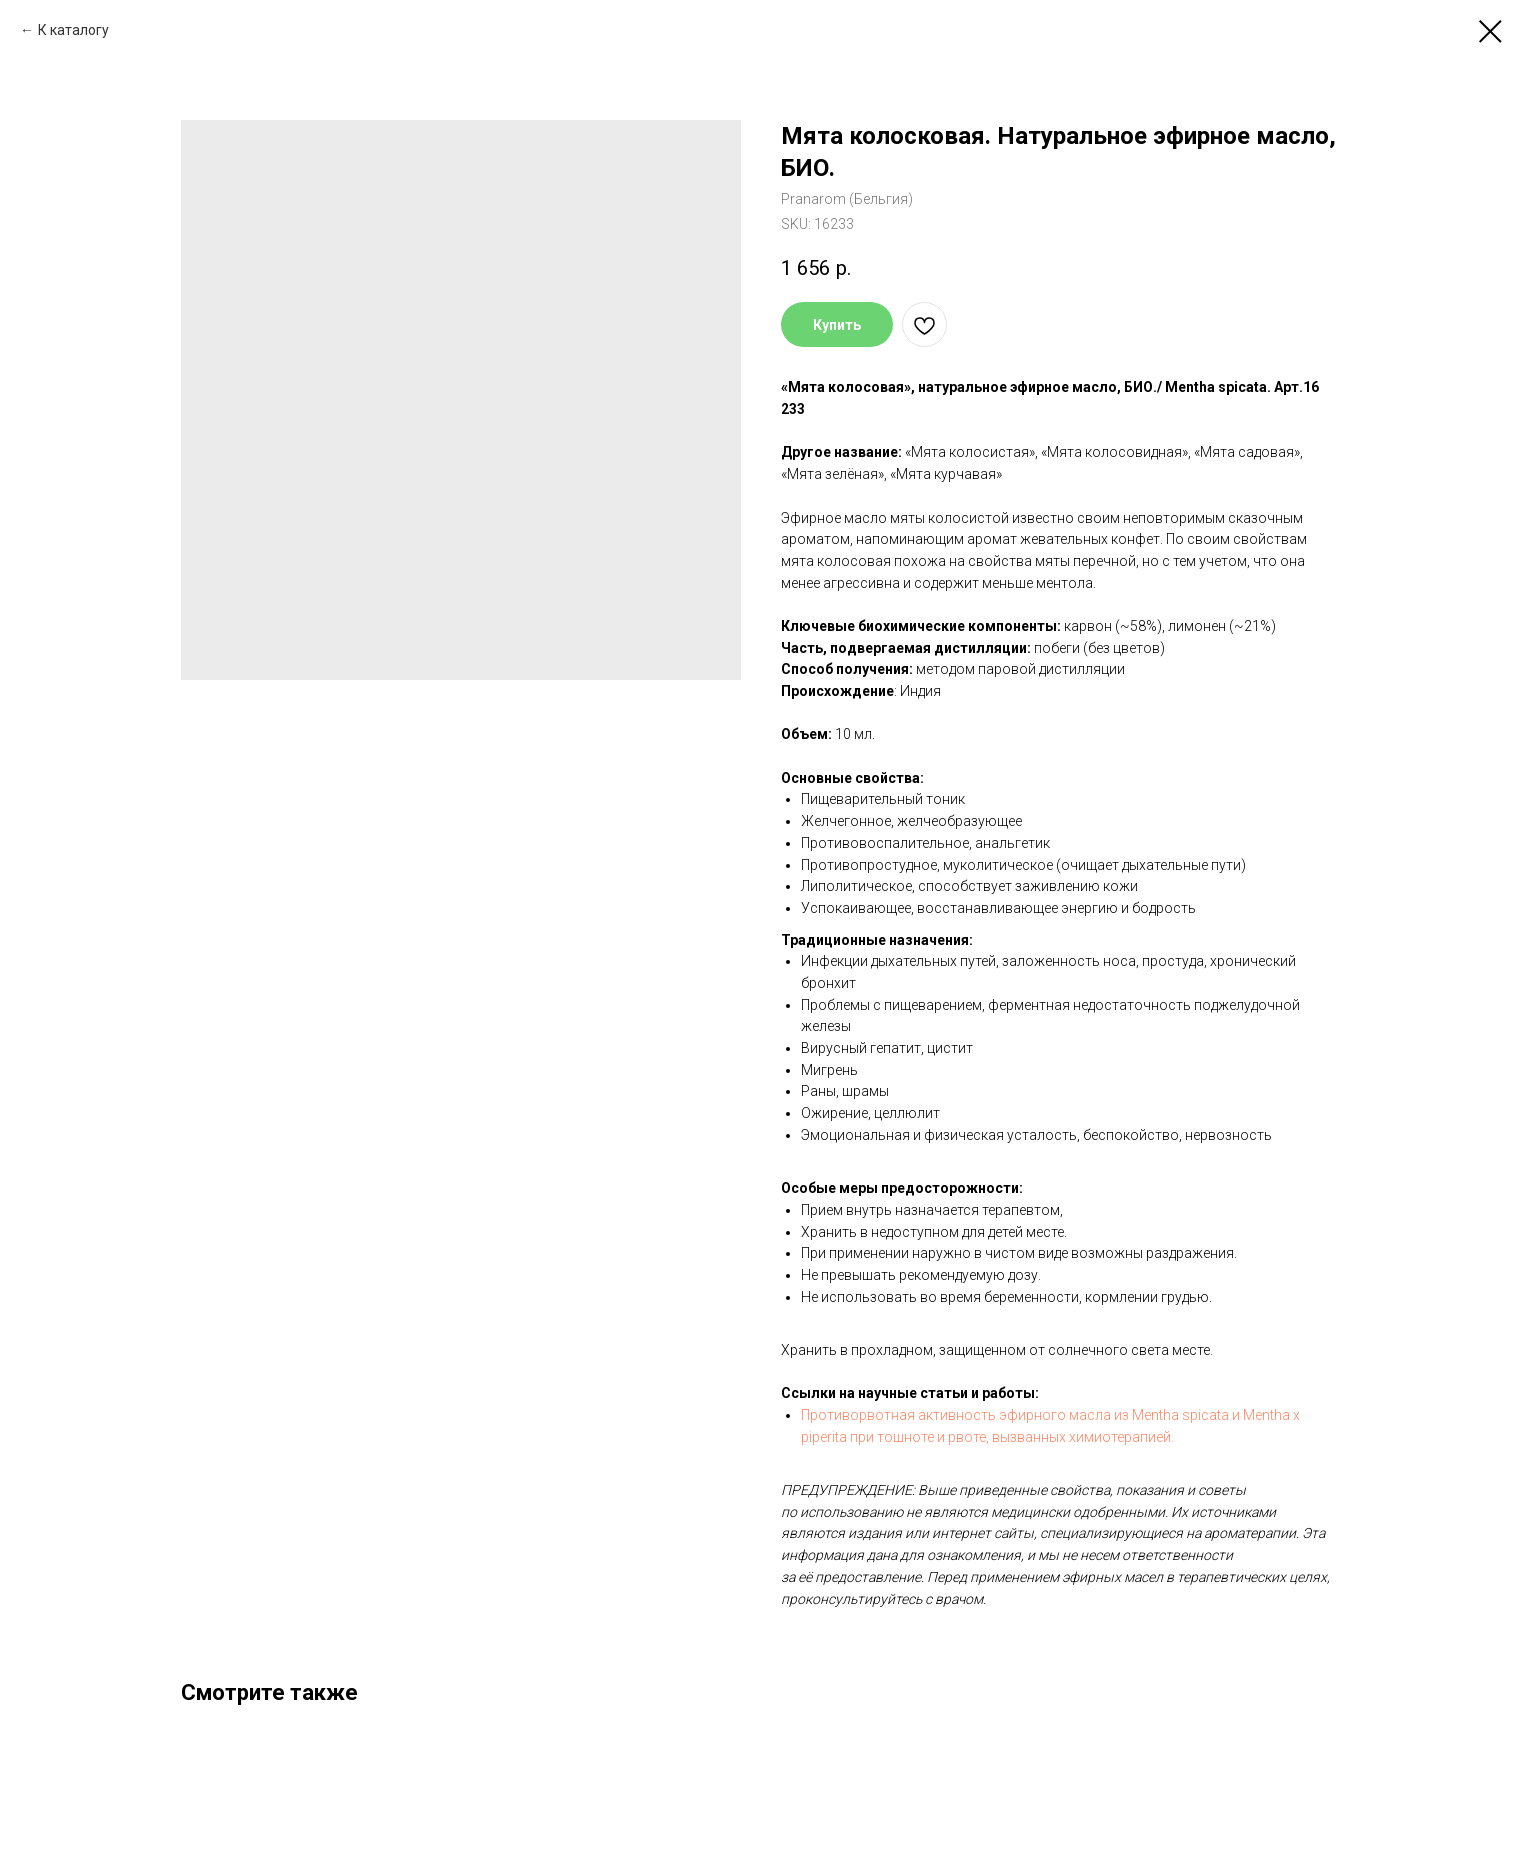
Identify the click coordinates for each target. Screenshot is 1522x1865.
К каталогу (73, 30)
